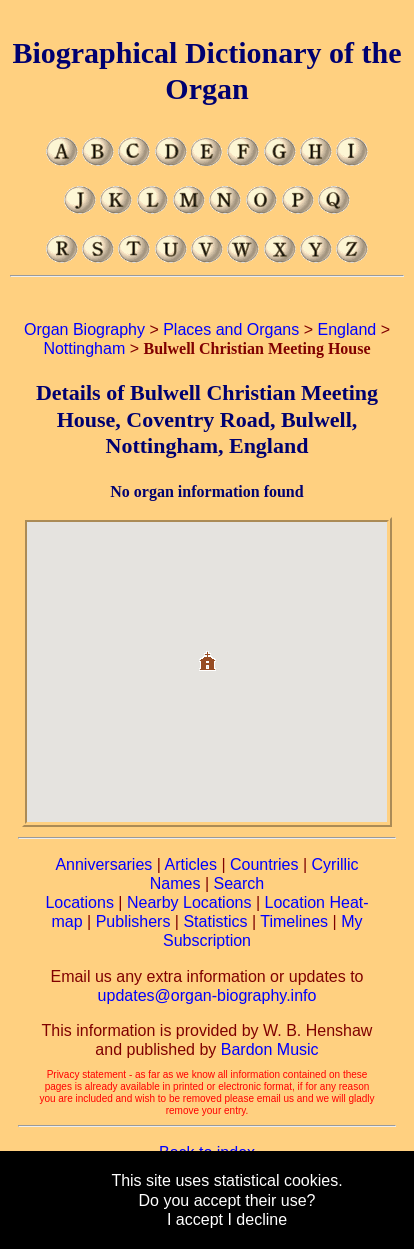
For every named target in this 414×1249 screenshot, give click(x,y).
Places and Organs (231, 329)
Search (239, 883)
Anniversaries (103, 864)
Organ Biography (84, 329)
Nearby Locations (189, 902)
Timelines (294, 921)
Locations (79, 902)
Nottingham (84, 348)
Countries (264, 864)
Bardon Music (270, 1049)
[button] (207, 653)
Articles (190, 864)
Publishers (133, 921)
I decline (257, 1219)
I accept (195, 1219)
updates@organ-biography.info (207, 995)
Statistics (215, 921)
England (347, 329)
